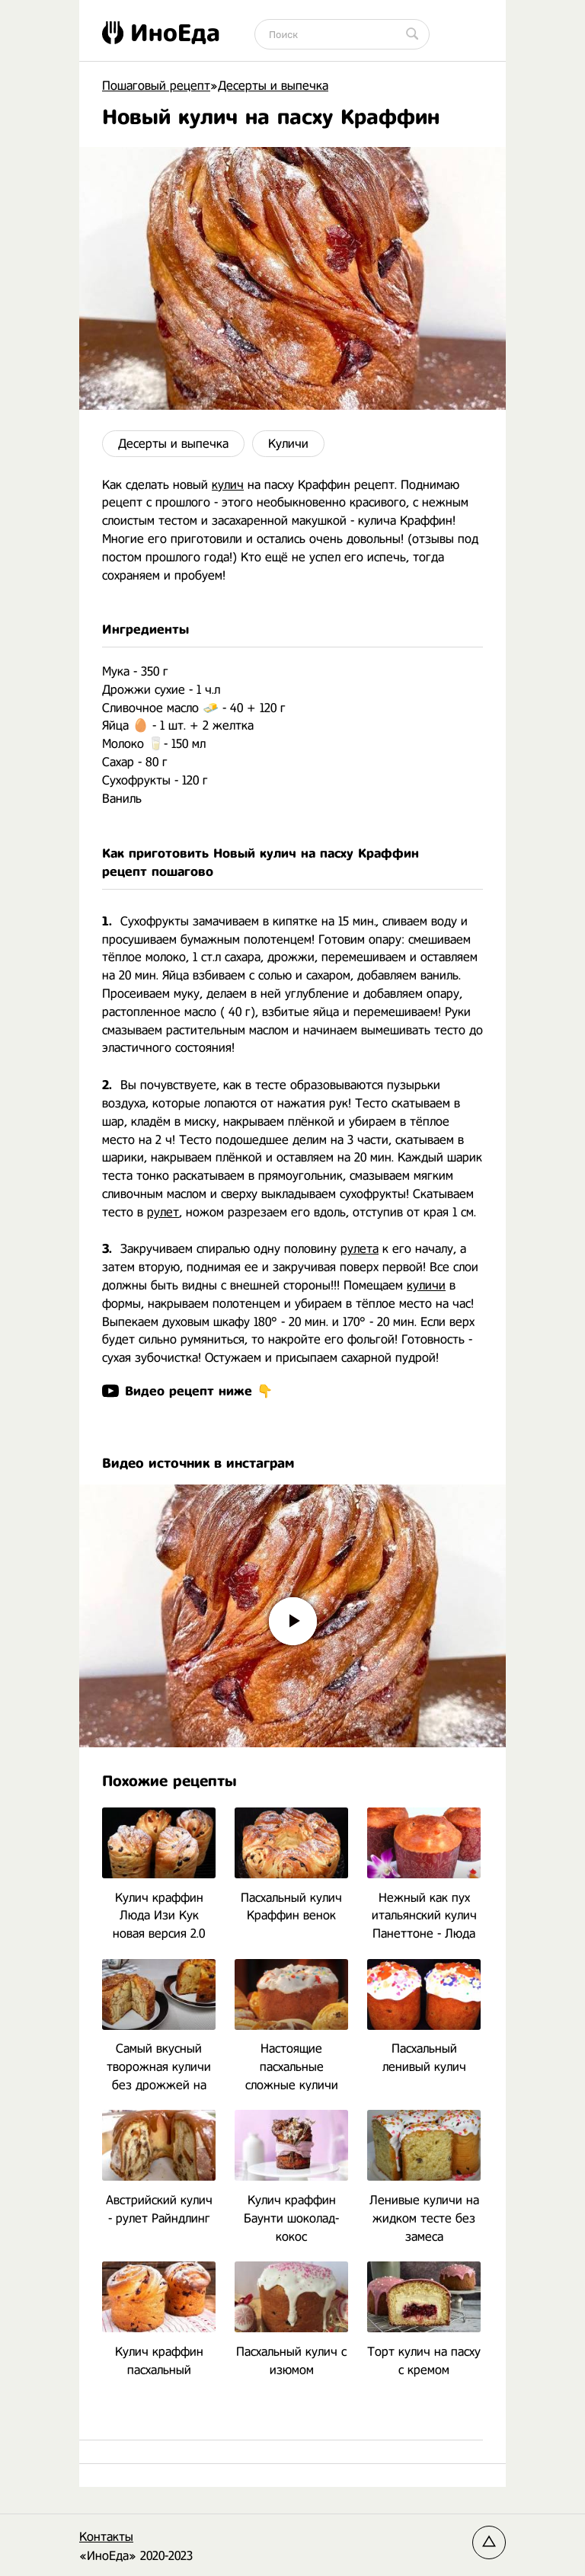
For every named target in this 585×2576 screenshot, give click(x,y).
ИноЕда (161, 33)
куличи (426, 1285)
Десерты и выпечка (173, 443)
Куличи (288, 443)
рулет (163, 1212)
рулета (359, 1249)
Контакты (106, 2537)
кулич (228, 485)
